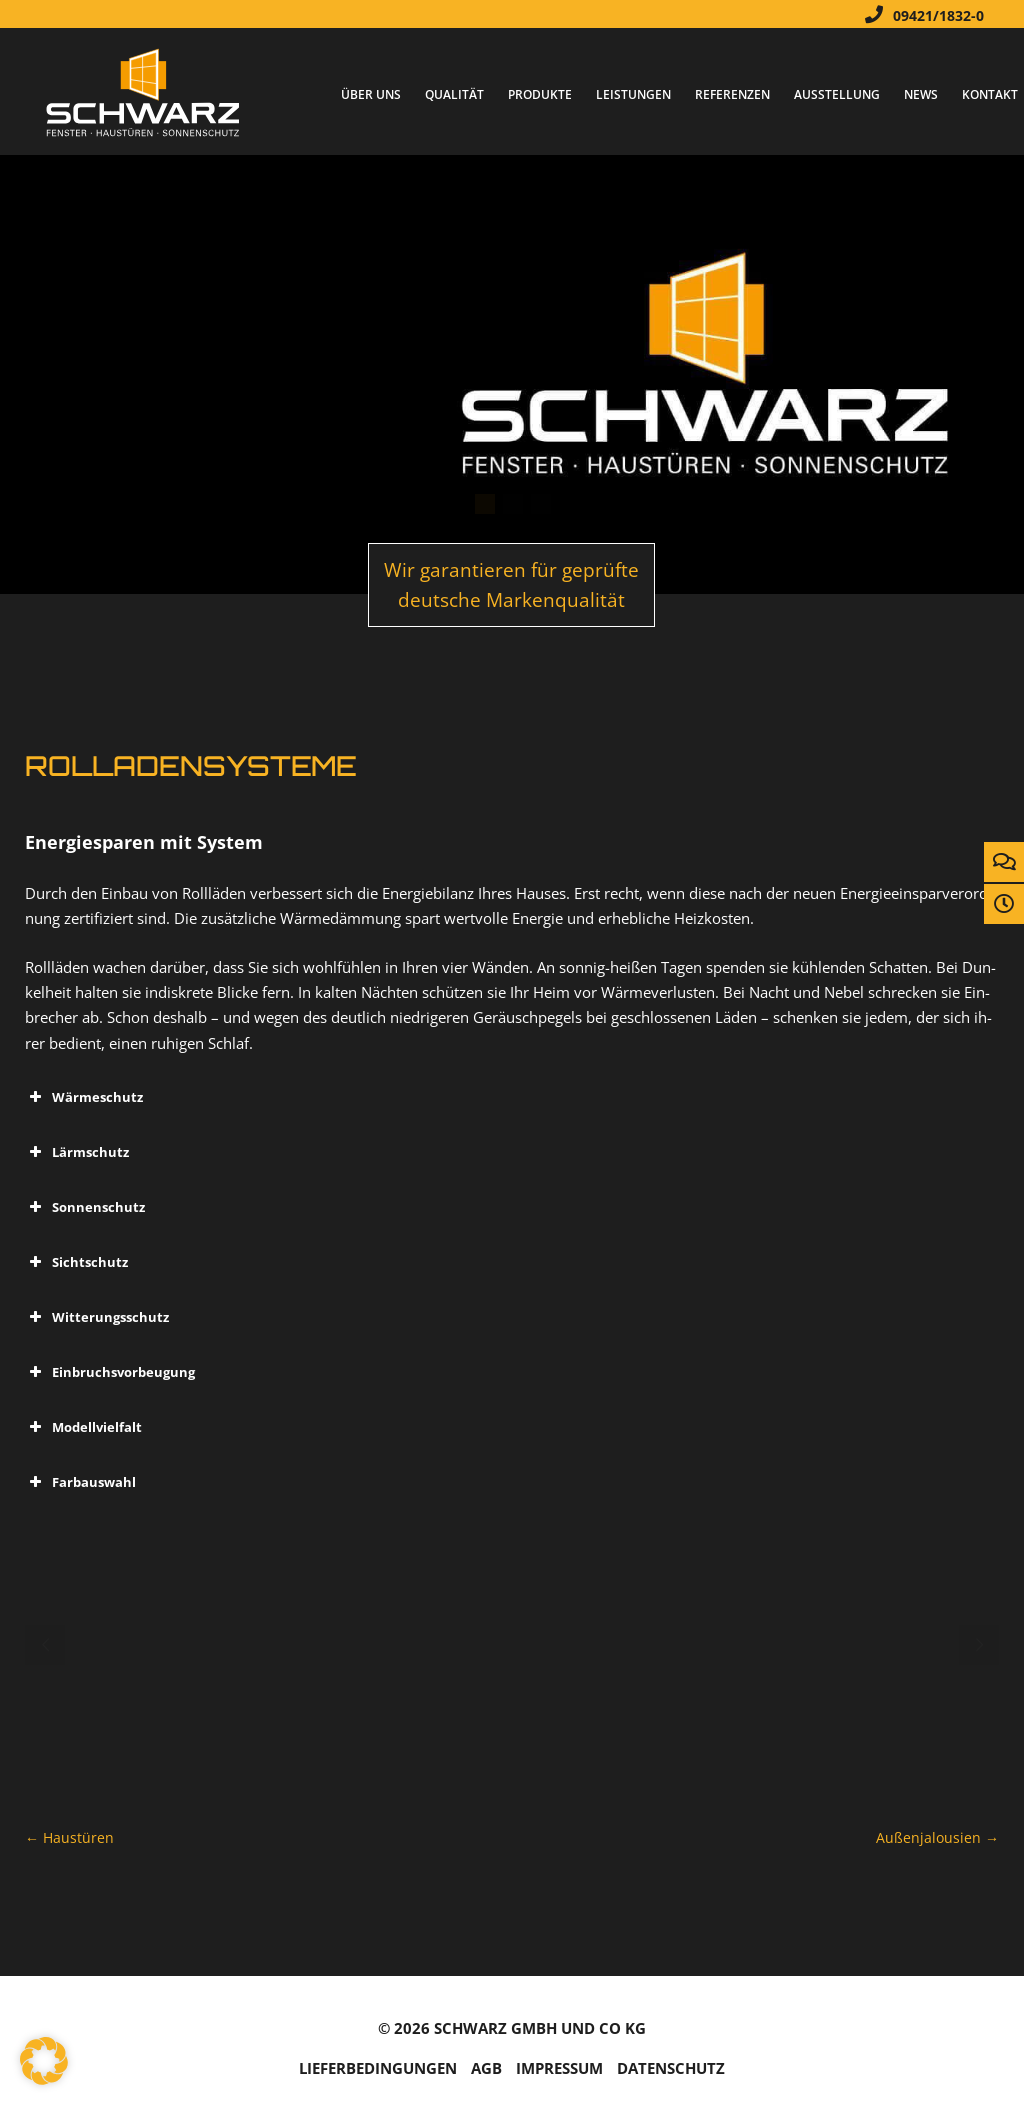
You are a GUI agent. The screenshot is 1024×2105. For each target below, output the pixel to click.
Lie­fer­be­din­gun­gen (378, 2068)
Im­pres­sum (559, 2068)
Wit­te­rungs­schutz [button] (97, 1317)
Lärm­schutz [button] (77, 1152)
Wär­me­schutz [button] (84, 1097)
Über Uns (371, 94)
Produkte (540, 94)
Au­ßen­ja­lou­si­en (937, 1837)
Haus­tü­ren (69, 1837)
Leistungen (633, 94)
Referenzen (732, 94)
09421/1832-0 (919, 14)
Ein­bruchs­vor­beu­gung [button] (110, 1372)
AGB (486, 2068)
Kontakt (990, 94)
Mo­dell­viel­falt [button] (83, 1427)
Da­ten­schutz (671, 2068)
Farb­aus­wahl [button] (80, 1482)
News (921, 94)
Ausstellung (837, 94)
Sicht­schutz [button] (76, 1262)
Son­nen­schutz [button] (85, 1207)
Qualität (454, 94)
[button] (44, 2061)
